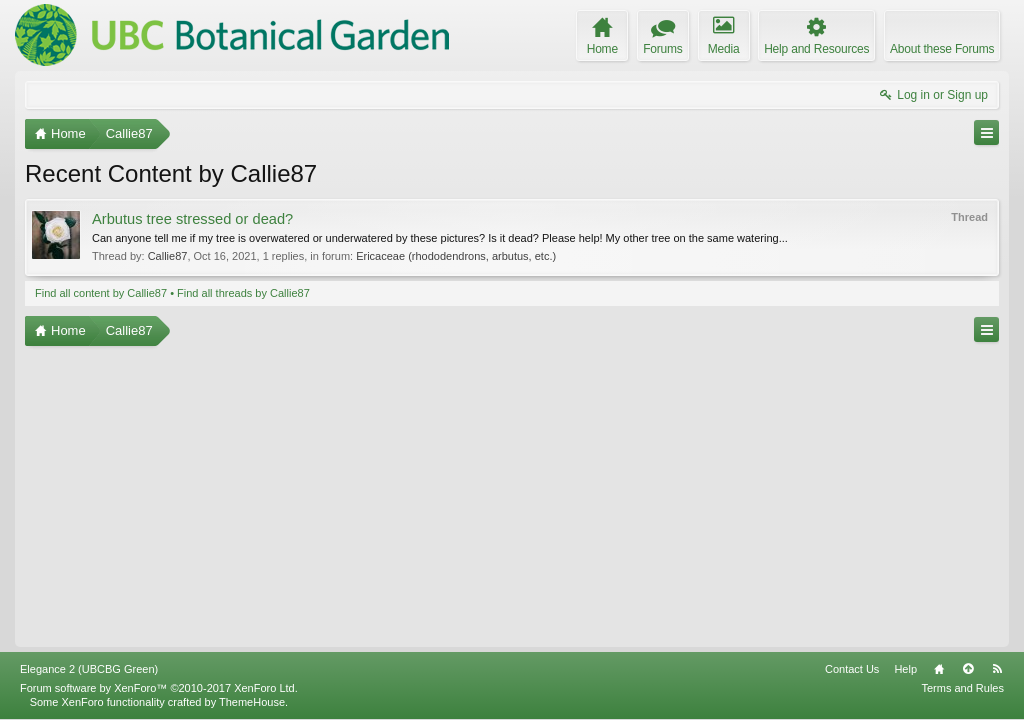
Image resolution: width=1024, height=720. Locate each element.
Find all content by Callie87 (101, 293)
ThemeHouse (252, 702)
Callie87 (168, 256)
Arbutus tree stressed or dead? (192, 219)
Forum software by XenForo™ (159, 688)
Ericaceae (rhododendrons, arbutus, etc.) (456, 256)
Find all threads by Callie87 (243, 293)
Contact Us (852, 669)
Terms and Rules (962, 688)
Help (905, 669)
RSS (997, 669)
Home (939, 669)
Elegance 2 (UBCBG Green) (89, 669)
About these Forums (942, 49)
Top (968, 669)
